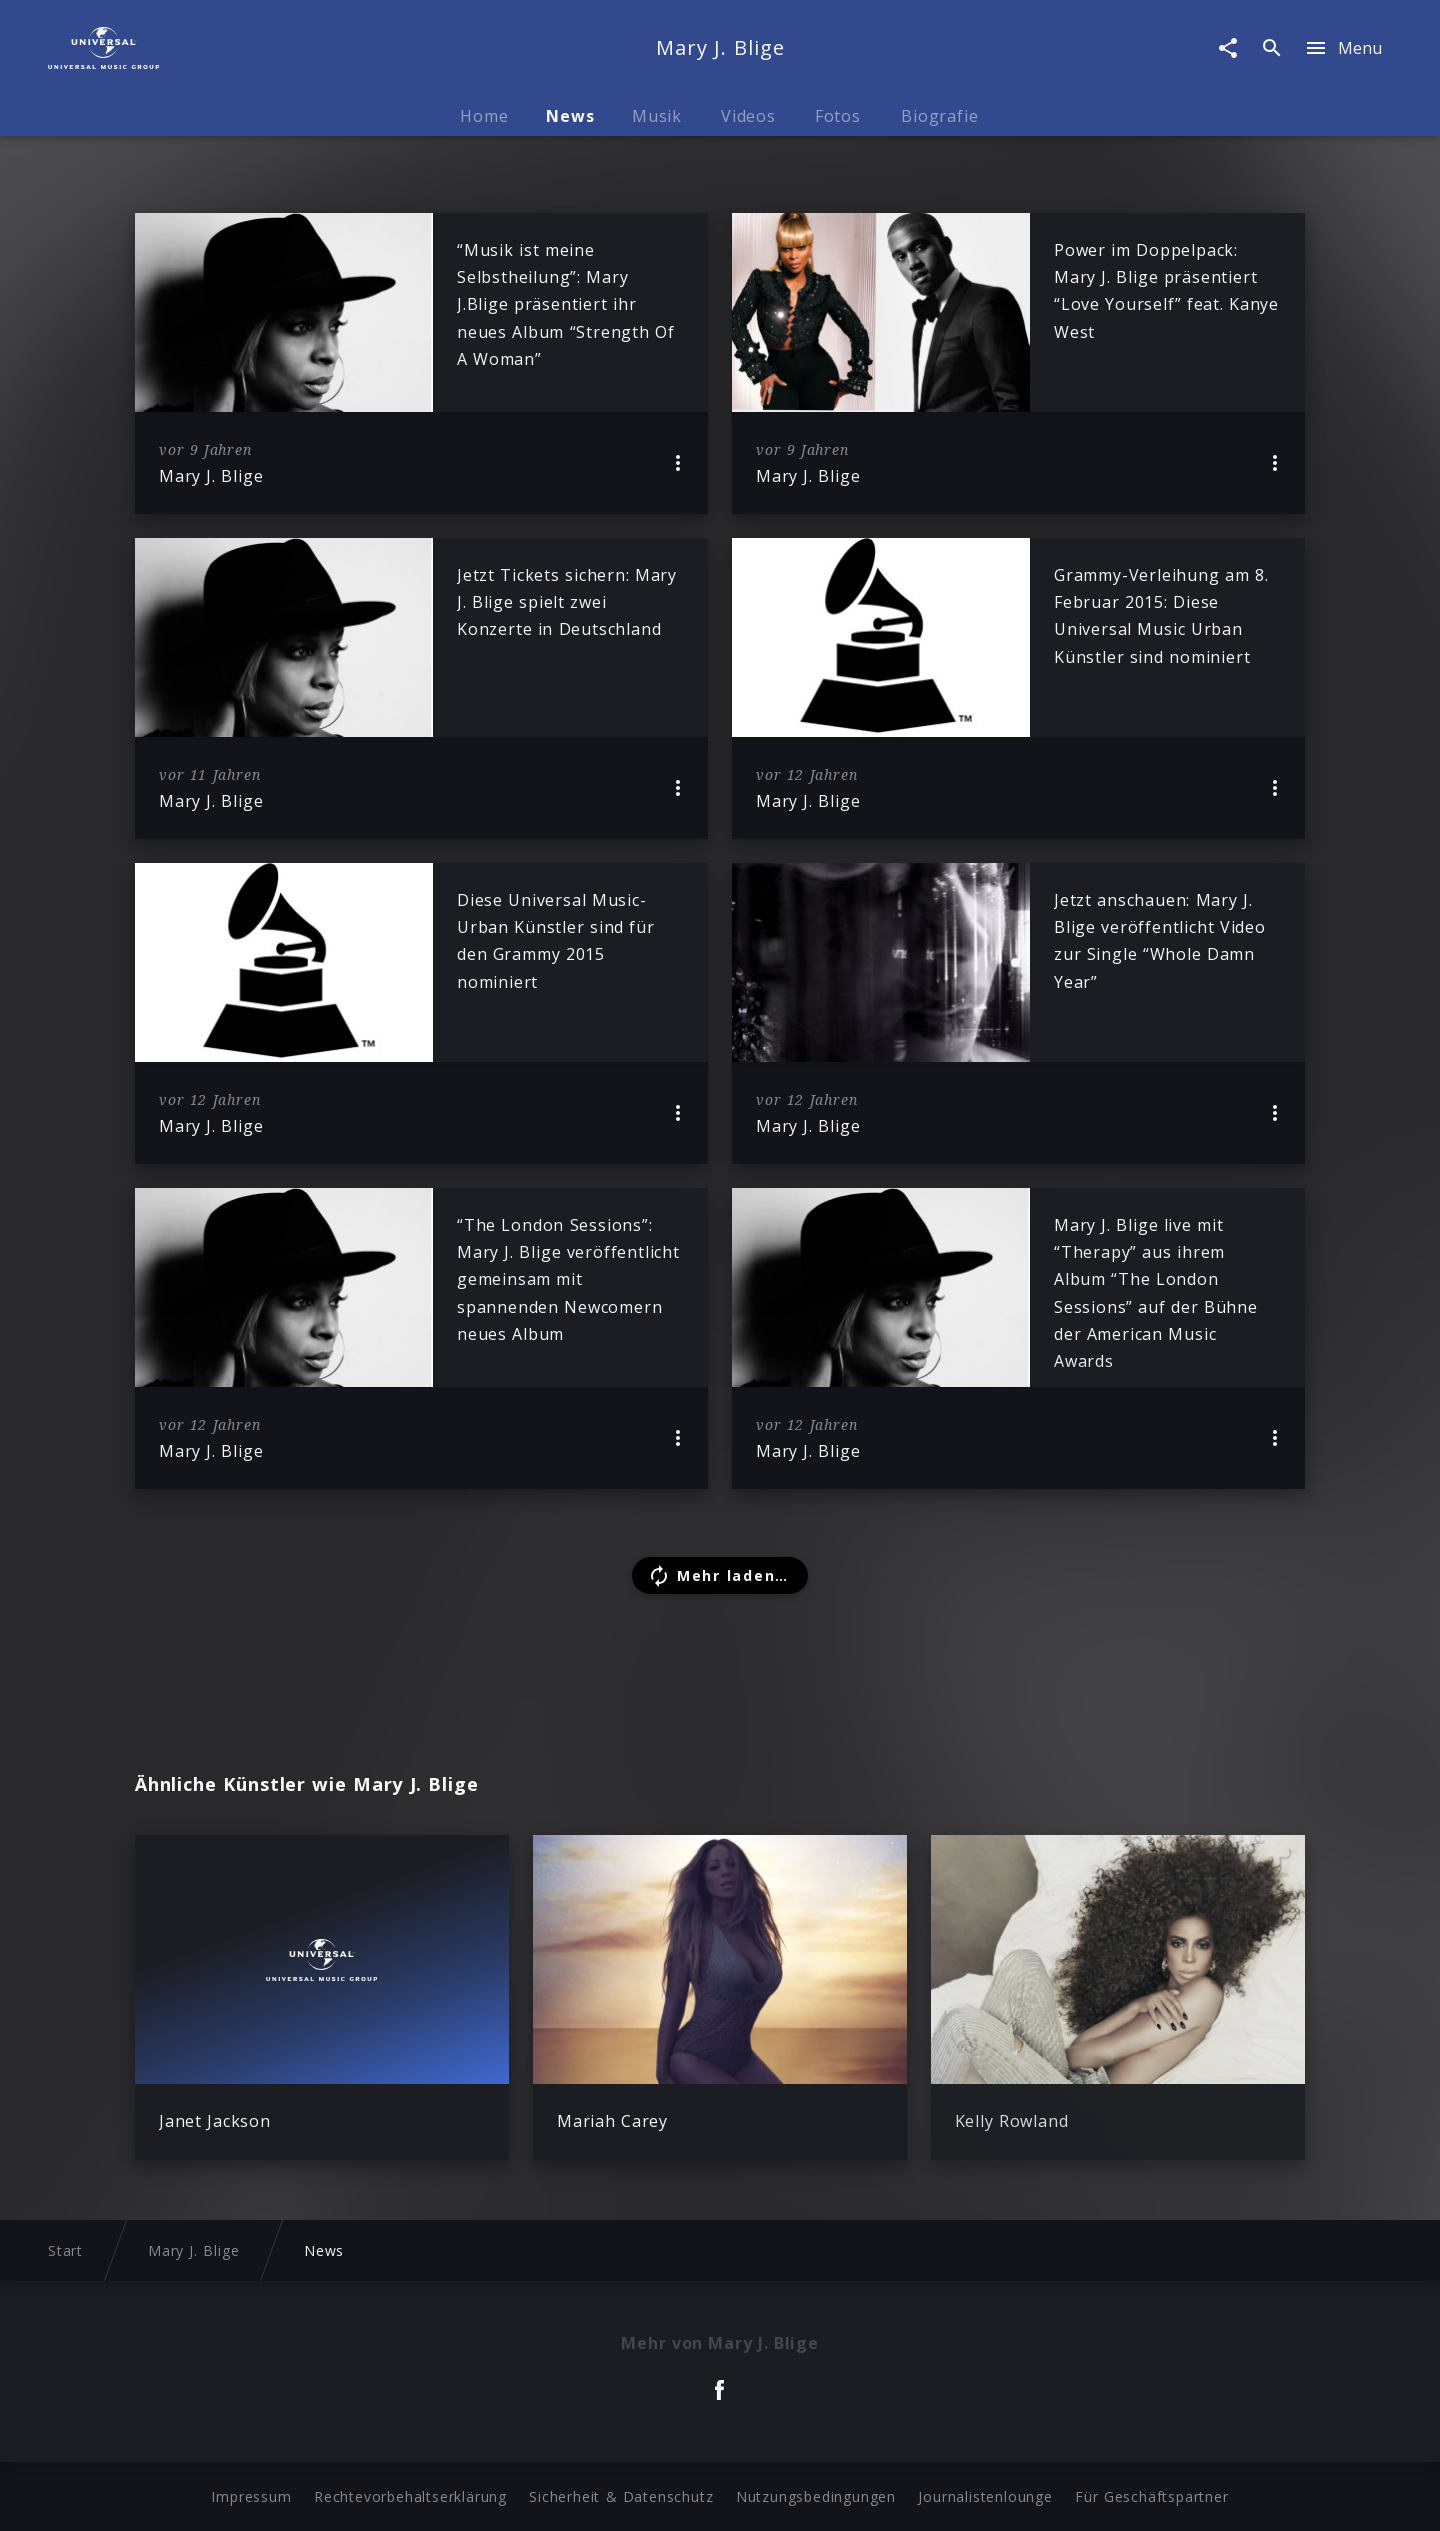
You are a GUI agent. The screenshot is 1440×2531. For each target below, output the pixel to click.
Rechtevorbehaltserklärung (410, 2496)
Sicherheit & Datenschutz (621, 2496)
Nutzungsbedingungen (816, 2496)
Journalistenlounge (985, 2496)
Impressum (251, 2496)
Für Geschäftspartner (1151, 2496)
